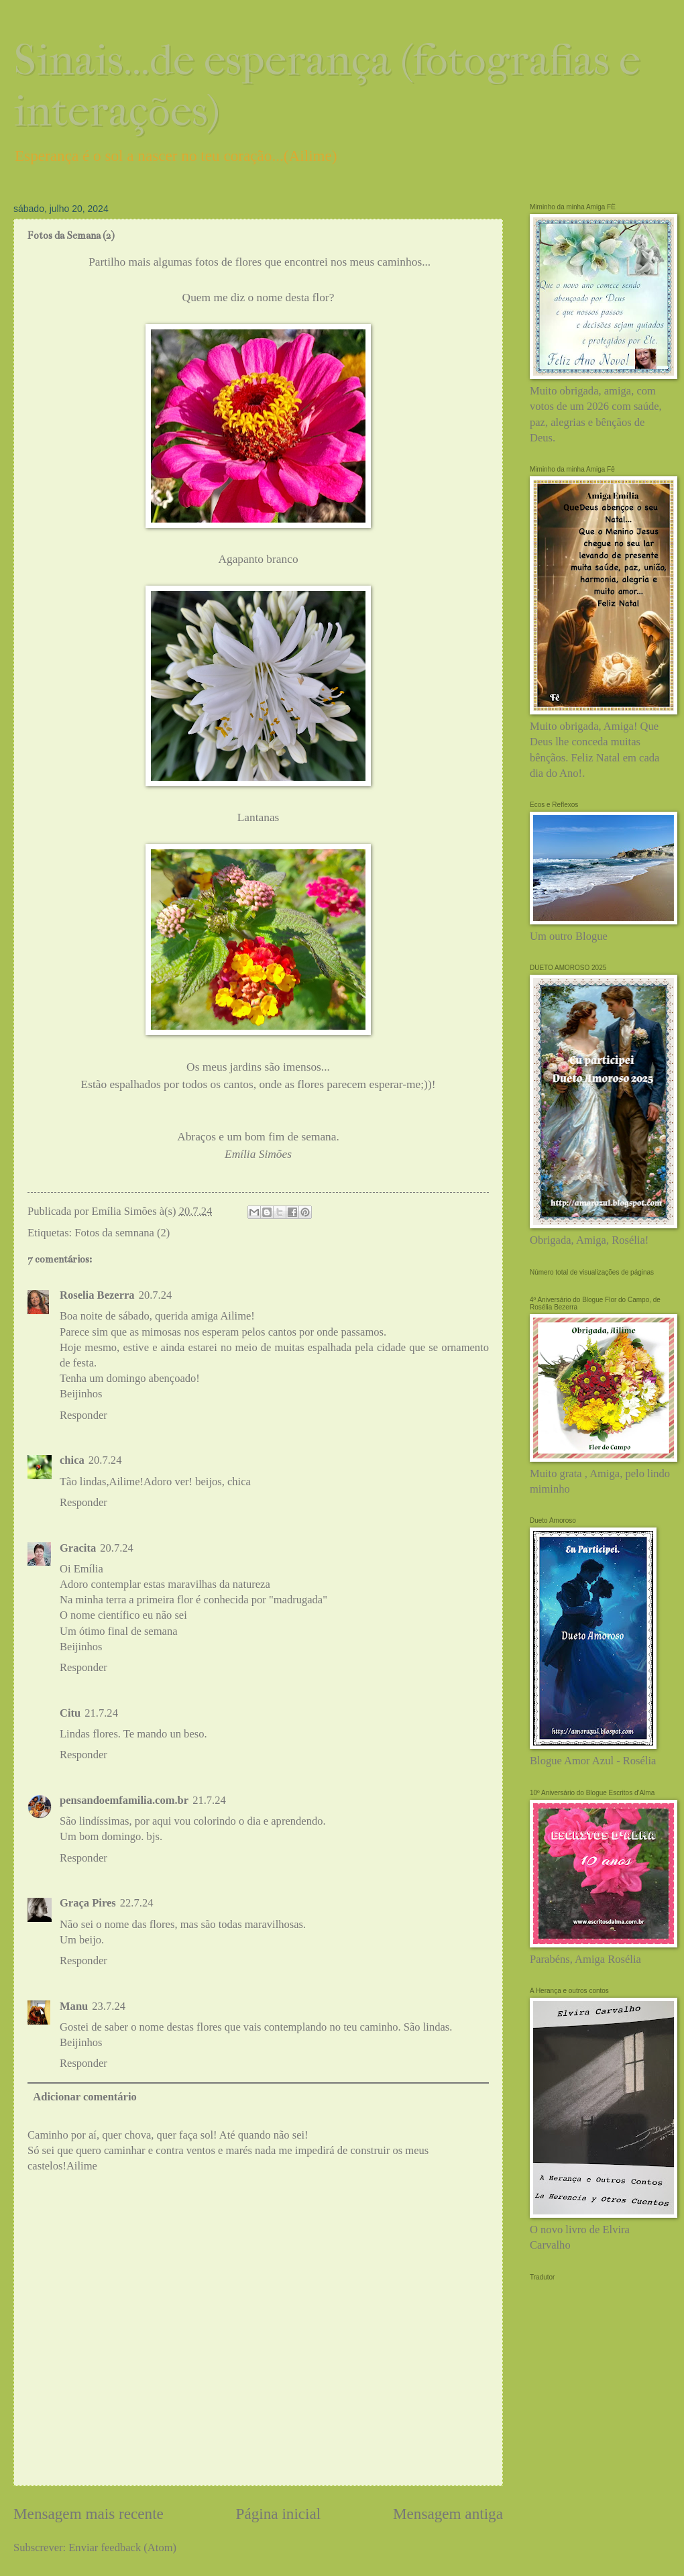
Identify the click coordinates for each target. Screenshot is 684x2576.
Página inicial (278, 2513)
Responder (83, 1415)
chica (72, 1460)
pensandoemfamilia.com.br (124, 1800)
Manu (74, 2006)
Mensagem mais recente (88, 2513)
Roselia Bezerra (97, 1295)
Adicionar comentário (85, 2096)
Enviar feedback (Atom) (122, 2547)
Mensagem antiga (448, 2513)
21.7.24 (101, 1713)
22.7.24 (137, 1902)
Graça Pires (88, 1902)
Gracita (78, 1548)
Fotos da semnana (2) (122, 1232)
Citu (70, 1713)
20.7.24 (155, 1295)
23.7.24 (108, 2006)
